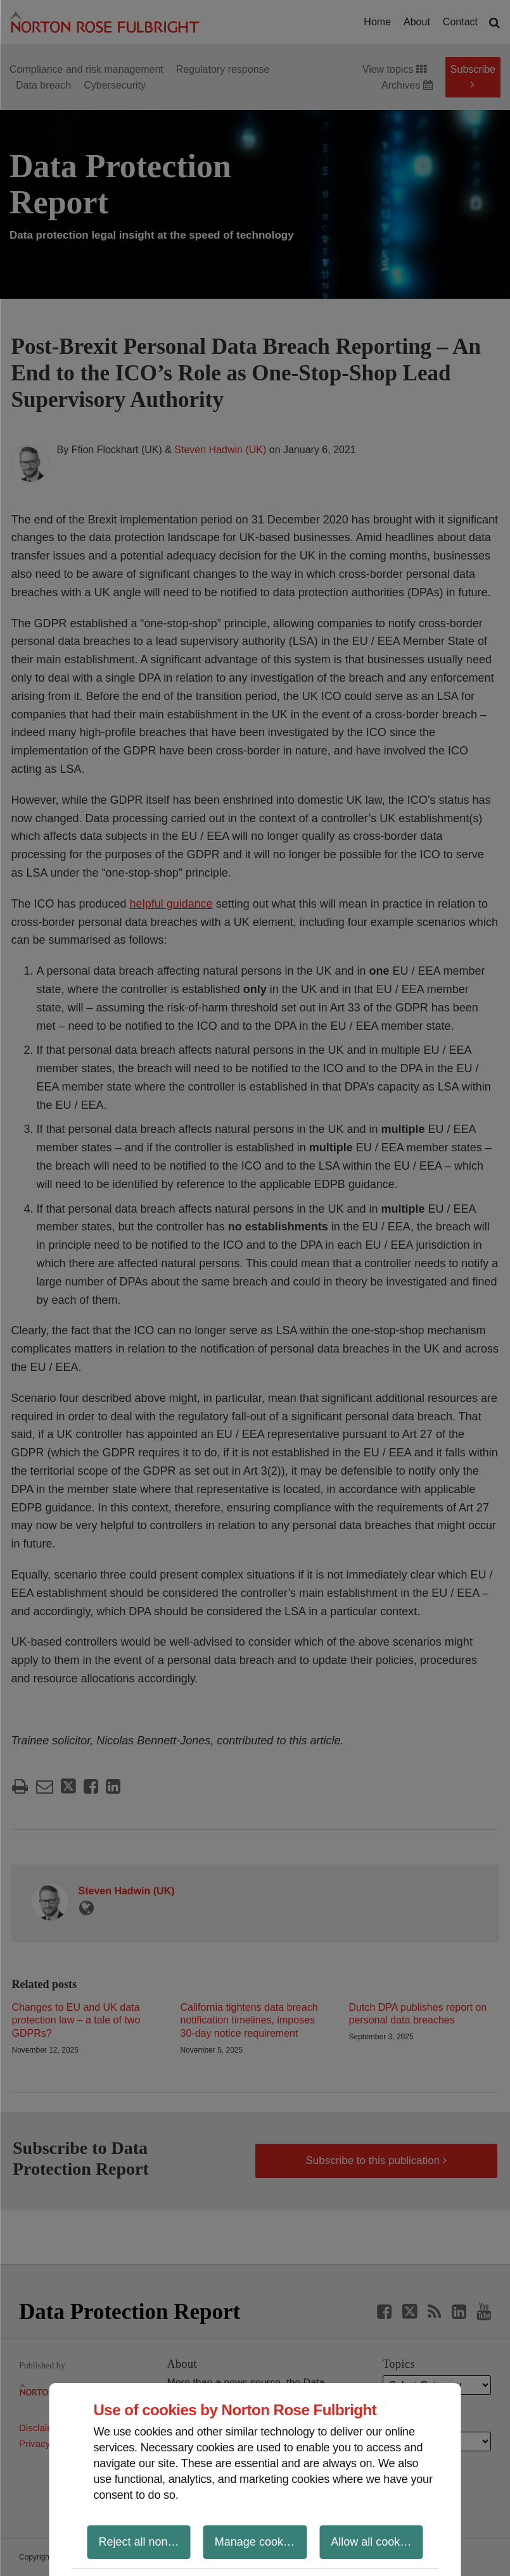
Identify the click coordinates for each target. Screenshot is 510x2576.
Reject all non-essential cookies (145, 2541)
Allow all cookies (372, 2541)
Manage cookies (256, 2541)
